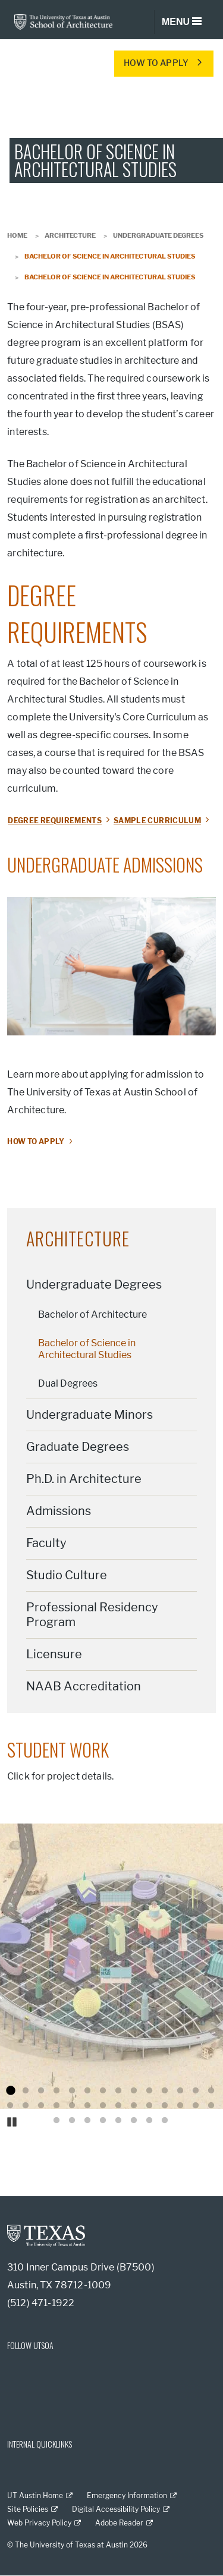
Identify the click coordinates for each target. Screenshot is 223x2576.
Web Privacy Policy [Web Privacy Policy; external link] (39, 2522)
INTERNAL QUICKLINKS (39, 2444)
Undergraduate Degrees (158, 235)
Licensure (54, 1654)
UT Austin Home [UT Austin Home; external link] (35, 2495)
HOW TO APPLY (156, 63)
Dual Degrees (68, 1383)
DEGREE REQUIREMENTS (55, 820)
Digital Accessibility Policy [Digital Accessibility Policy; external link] (116, 2509)
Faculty (46, 1543)
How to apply (35, 1141)
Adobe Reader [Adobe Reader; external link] (119, 2522)
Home (17, 235)
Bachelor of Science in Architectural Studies (87, 1349)
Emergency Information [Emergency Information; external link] (127, 2495)
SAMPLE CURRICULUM (157, 820)
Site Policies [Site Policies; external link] (27, 2509)
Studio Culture (66, 1575)
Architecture (70, 235)
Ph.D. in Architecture (84, 1479)
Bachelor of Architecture (92, 1314)
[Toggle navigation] (181, 22)
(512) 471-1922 (40, 2303)
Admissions (58, 1511)
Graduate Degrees (77, 1447)
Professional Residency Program (92, 1614)
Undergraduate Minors (89, 1414)
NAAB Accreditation (83, 1686)
